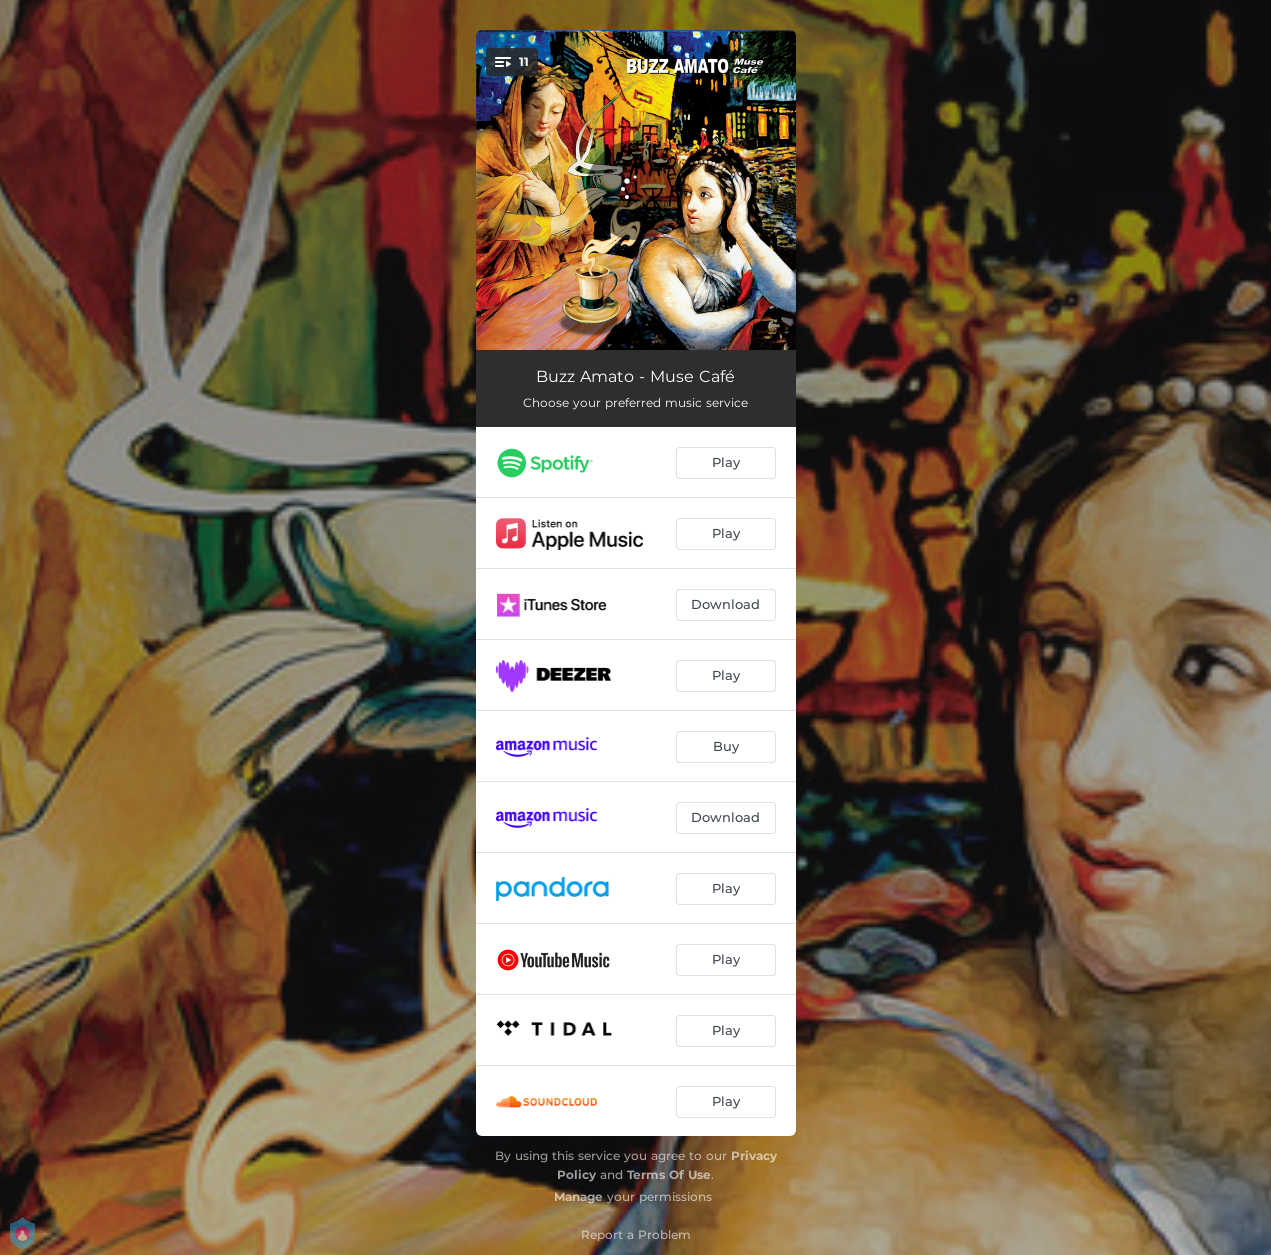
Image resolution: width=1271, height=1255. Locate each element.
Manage (578, 1196)
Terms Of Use (669, 1174)
